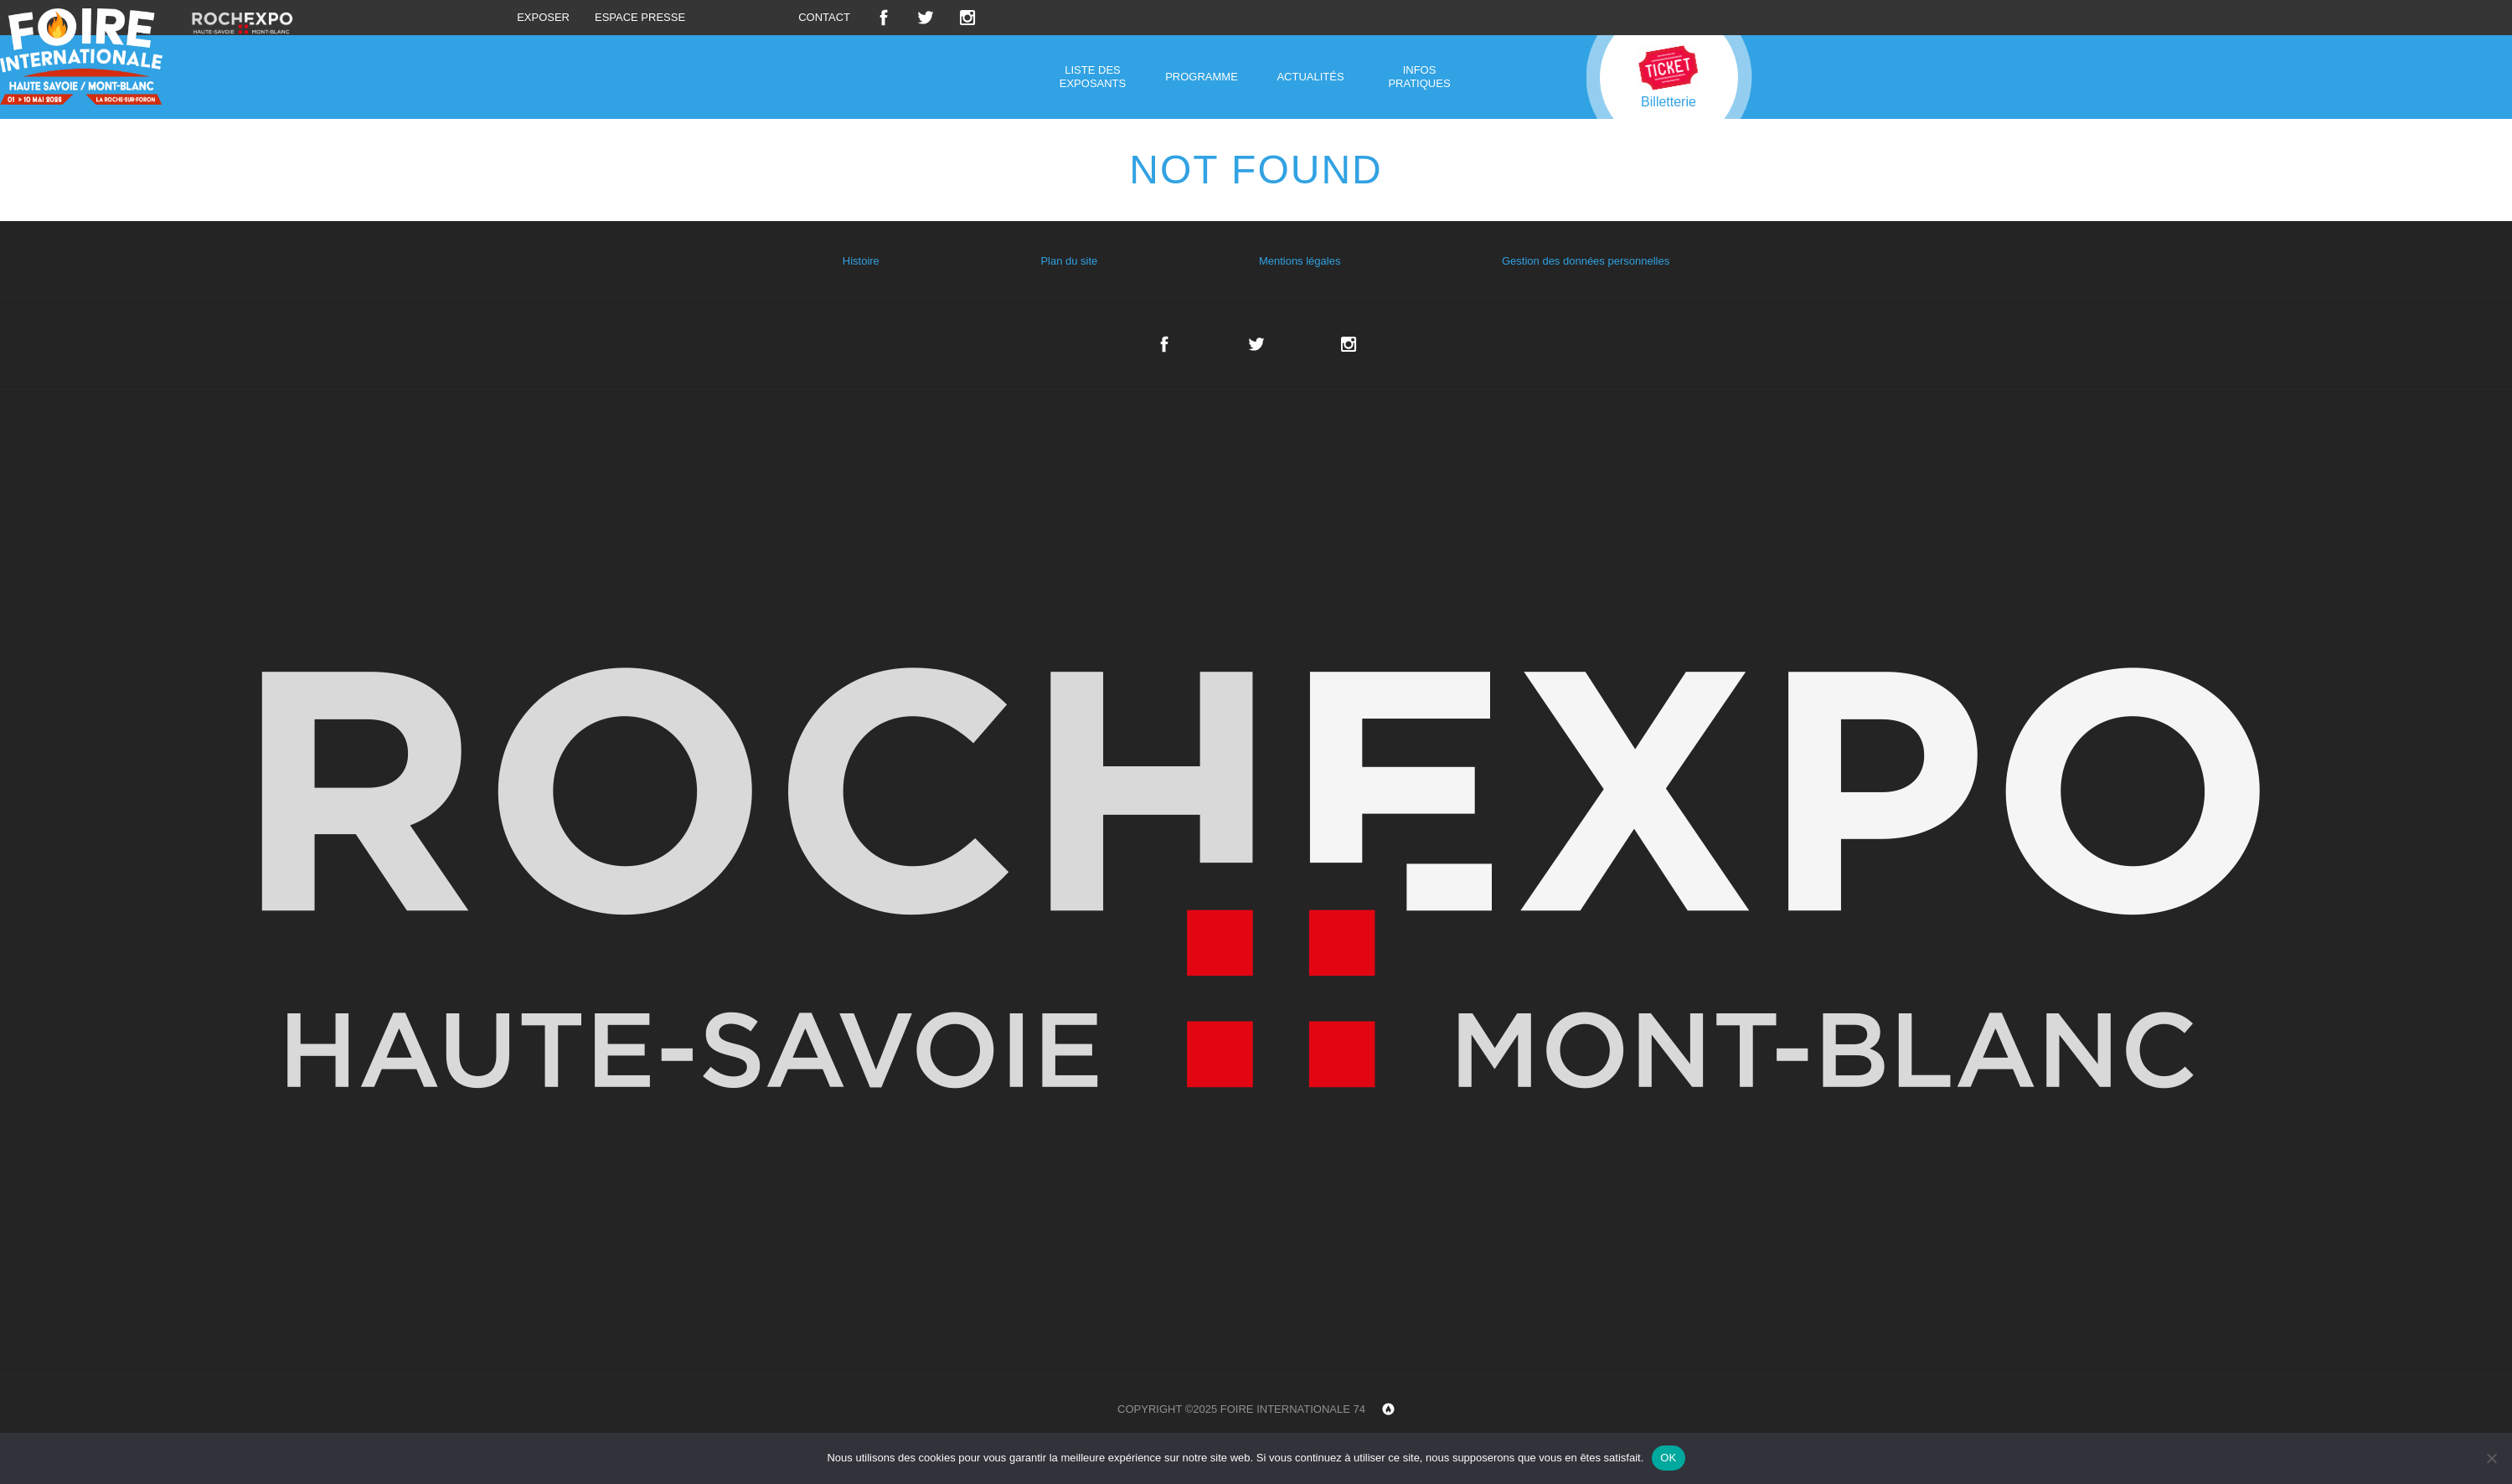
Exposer (543, 17)
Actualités (1310, 76)
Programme (1201, 76)
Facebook (883, 17)
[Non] (2491, 1458)
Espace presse (640, 17)
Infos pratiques (1419, 77)
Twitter (925, 17)
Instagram (967, 17)
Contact (824, 17)
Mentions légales (1300, 261)
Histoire (861, 261)
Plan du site (1068, 261)
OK (1668, 1457)
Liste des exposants (1093, 77)
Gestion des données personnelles (1585, 261)
